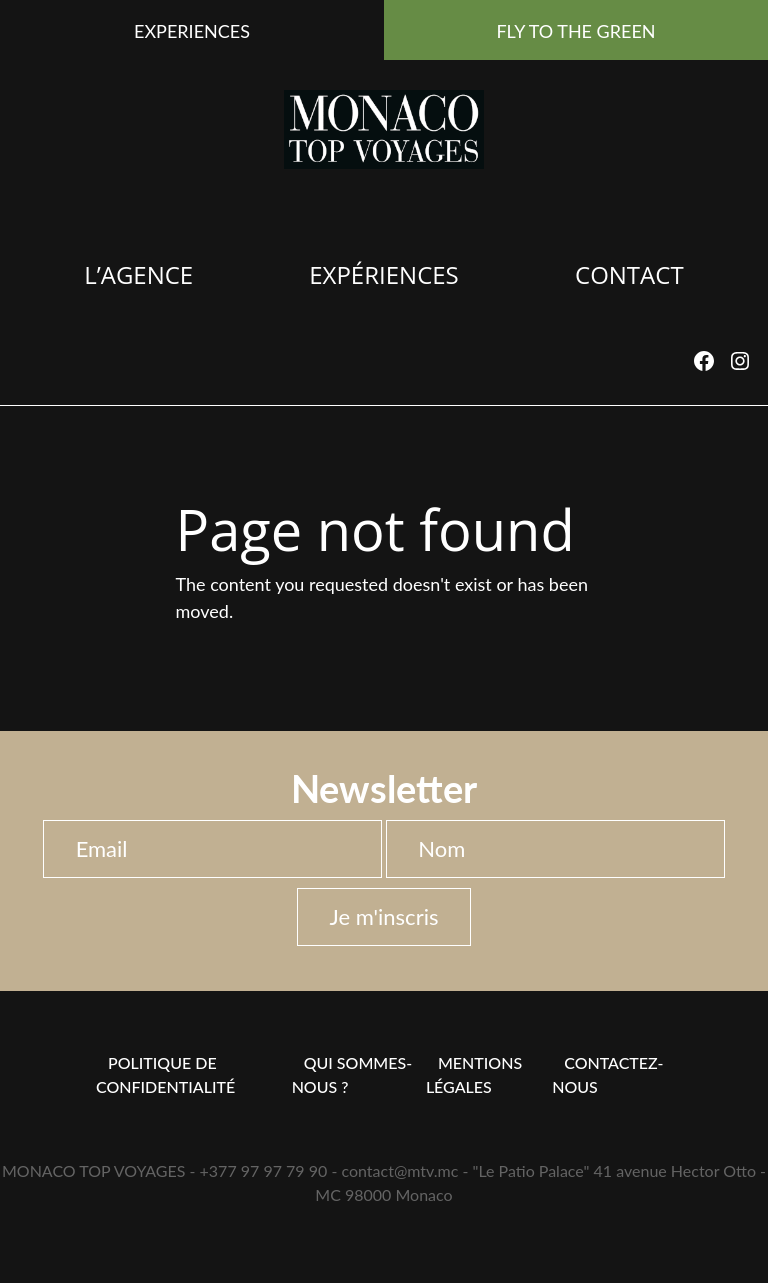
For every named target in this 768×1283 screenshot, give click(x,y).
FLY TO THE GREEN (575, 31)
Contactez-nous (607, 1074)
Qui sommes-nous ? (352, 1074)
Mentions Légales (474, 1074)
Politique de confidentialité (165, 1074)
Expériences (384, 274)
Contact (629, 274)
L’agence (138, 274)
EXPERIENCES (192, 31)
